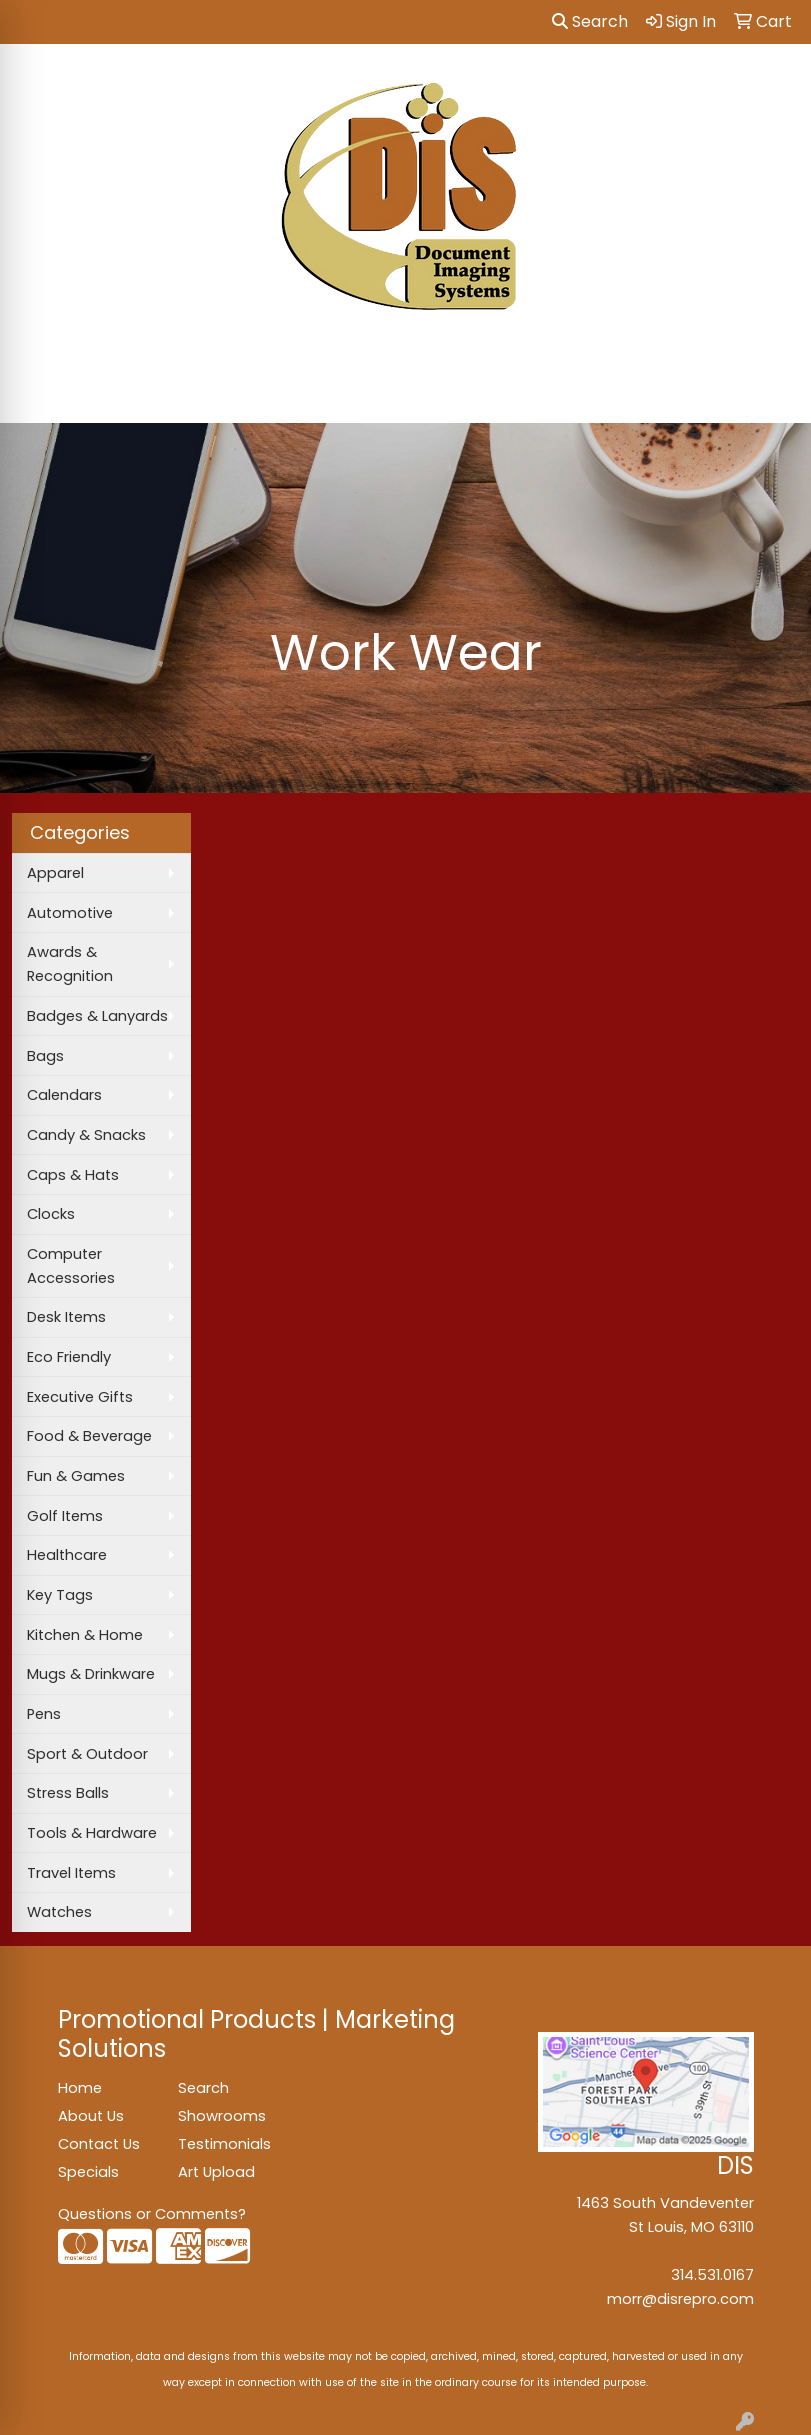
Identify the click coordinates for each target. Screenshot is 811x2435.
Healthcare (67, 1555)
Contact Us (99, 2144)
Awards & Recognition (70, 964)
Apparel (55, 873)
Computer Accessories (71, 1266)
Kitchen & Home (85, 1635)
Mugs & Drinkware (91, 1674)
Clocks (51, 1214)
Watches (59, 1912)
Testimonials (224, 2144)
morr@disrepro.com (680, 2299)
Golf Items (65, 1516)
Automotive (70, 913)
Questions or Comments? (152, 2214)
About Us (91, 2116)
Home (80, 2088)
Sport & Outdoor (87, 1754)
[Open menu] (771, 394)
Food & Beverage (89, 1436)
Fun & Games (76, 1476)
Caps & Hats (73, 1175)
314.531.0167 (712, 2275)
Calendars (64, 1095)
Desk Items (66, 1317)
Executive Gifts (80, 1397)
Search (590, 21)
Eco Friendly (69, 1357)
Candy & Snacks (86, 1135)
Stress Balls (68, 1793)
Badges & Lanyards (97, 1016)
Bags (45, 1056)
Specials (88, 2172)
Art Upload (216, 2172)
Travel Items (71, 1873)
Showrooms (222, 2116)
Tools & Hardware (92, 1833)
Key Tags (60, 1595)
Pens (44, 1714)
